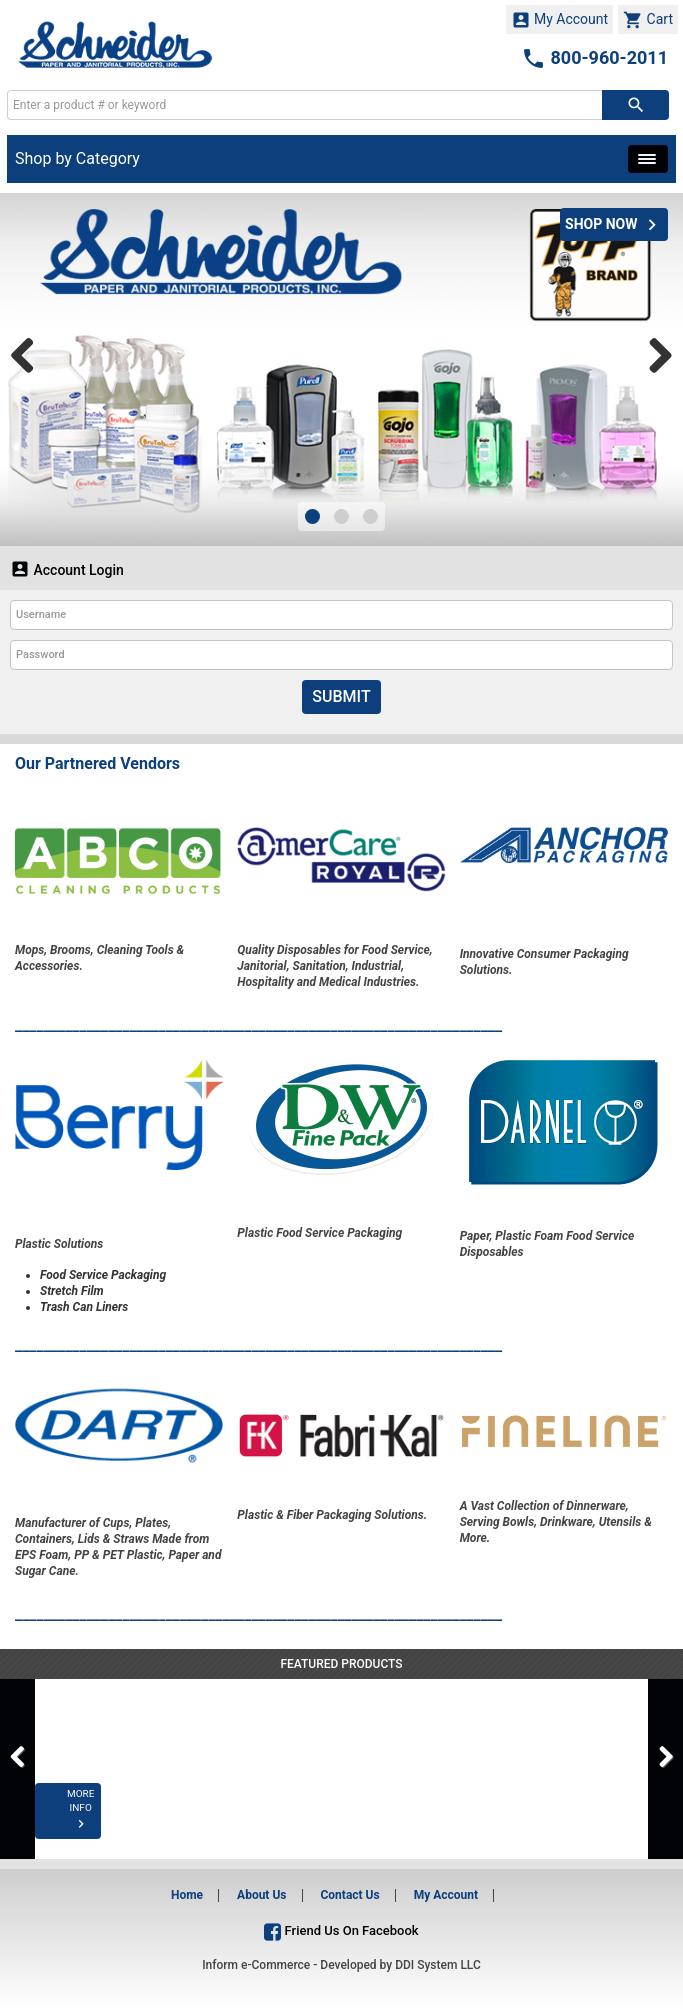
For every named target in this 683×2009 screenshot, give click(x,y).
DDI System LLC (438, 1965)
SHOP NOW (614, 225)
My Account (560, 20)
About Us (261, 1895)
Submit (341, 696)
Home (187, 1895)
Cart (648, 20)
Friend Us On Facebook (341, 1930)
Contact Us (349, 1895)
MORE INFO (109, 1824)
